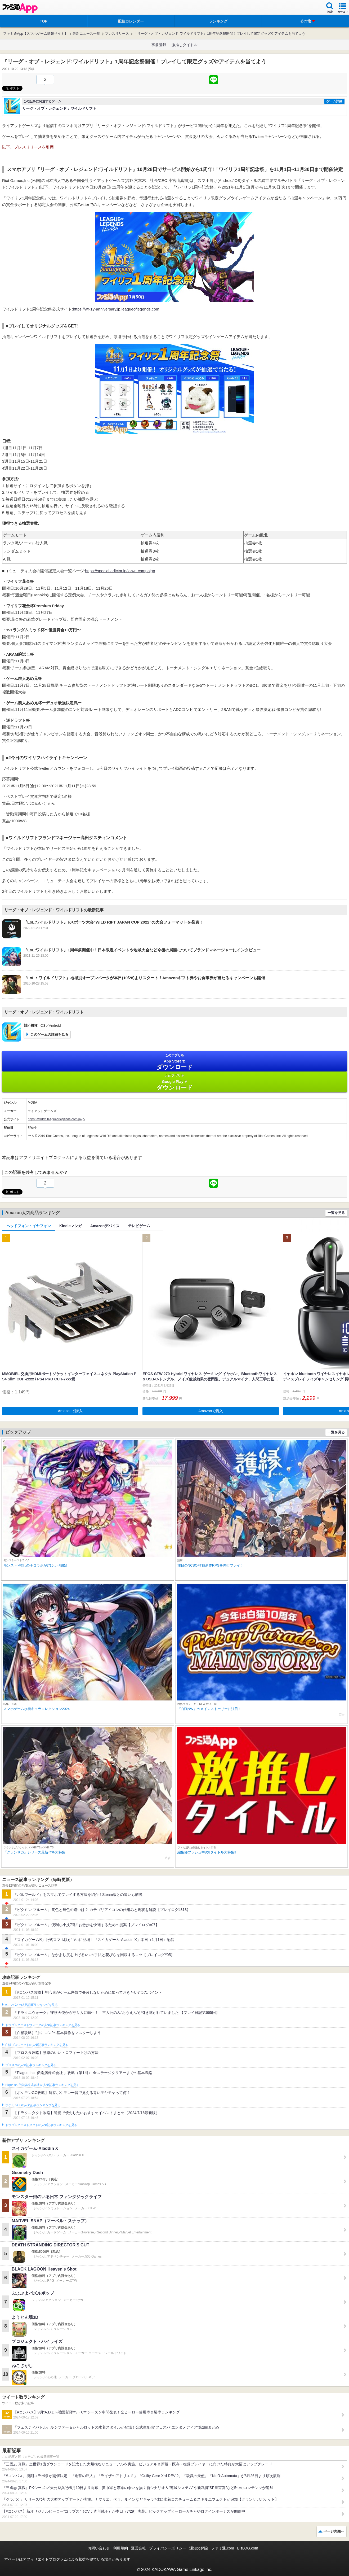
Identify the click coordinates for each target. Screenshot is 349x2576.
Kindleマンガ (70, 1226)
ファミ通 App (20, 8)
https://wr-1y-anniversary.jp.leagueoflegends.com (116, 309)
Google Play (174, 1082)
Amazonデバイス (104, 1226)
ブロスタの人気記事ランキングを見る (30, 2065)
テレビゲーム (139, 1226)
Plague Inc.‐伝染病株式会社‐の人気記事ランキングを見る (42, 2085)
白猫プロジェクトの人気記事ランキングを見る (36, 2044)
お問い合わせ (99, 2548)
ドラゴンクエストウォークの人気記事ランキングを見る (42, 2025)
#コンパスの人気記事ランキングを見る (31, 2004)
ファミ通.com (222, 2548)
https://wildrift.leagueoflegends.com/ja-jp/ (56, 1119)
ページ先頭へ (334, 2531)
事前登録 (158, 45)
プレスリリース (117, 34)
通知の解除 (198, 2548)
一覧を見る (336, 1213)
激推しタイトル (185, 45)
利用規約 (120, 2548)
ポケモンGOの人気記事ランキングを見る (32, 2105)
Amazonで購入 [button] (70, 1411)
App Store (174, 1061)
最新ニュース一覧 (86, 34)
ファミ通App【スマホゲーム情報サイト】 (35, 34)
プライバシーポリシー (167, 2548)
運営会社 (138, 2548)
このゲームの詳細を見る (49, 1034)
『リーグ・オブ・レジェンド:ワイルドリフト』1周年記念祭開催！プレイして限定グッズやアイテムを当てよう (219, 34)
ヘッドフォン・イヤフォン (28, 1226)
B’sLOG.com (247, 2548)
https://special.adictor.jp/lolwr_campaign (120, 570)
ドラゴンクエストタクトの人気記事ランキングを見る (41, 2125)
